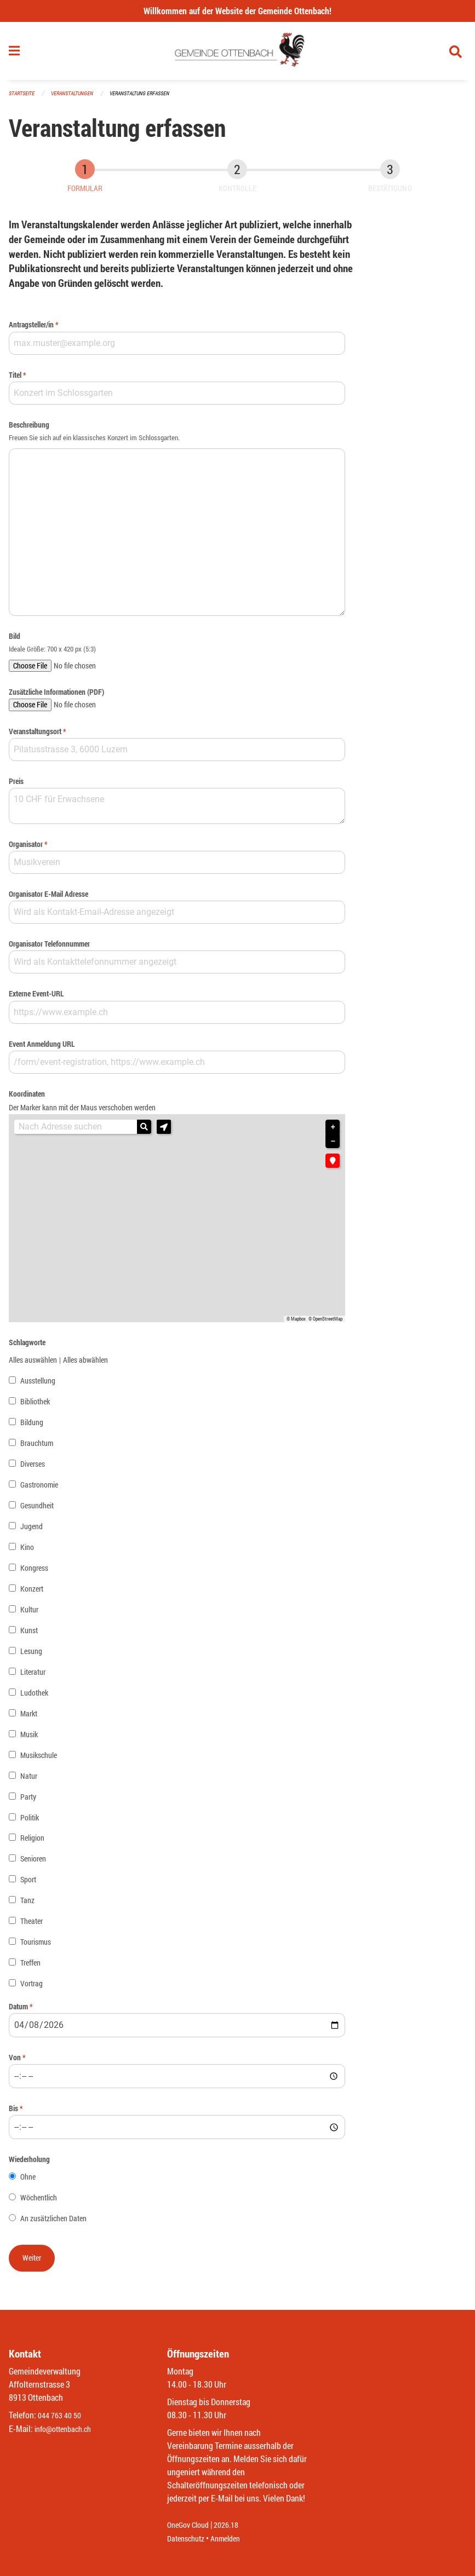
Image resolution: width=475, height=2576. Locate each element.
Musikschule (38, 1759)
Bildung (31, 1426)
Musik (29, 1738)
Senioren (33, 1863)
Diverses (32, 1468)
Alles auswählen (33, 1364)
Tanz (27, 1905)
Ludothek (34, 1697)
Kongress (34, 1572)
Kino (27, 1551)
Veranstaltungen (77, 98)
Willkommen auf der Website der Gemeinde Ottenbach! (237, 10)
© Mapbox (296, 1323)
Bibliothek (35, 1406)
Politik (29, 1822)
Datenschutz (188, 2538)
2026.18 (234, 2525)
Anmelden (233, 2538)
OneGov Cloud (191, 2525)
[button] (164, 1132)
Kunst (29, 1634)
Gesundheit (37, 1510)
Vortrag (31, 1988)
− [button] (333, 1146)
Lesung (31, 1655)
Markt (28, 1718)
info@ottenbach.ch (67, 2429)
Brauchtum (36, 1447)
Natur (28, 1780)
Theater (31, 1926)
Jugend (31, 1530)
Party (28, 1801)
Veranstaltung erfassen (149, 98)
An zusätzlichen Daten (53, 2223)
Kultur (29, 1614)
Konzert (31, 1593)
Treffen (30, 1967)
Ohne (28, 2181)
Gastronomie (39, 1489)
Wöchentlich (38, 2202)
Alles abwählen (85, 1364)
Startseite (23, 98)
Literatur (32, 1676)
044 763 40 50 (62, 2416)
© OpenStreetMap (325, 1323)
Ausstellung (37, 1385)
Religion (32, 1842)
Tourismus (35, 1946)
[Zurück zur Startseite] (237, 53)
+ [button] (333, 1132)
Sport (28, 1884)
